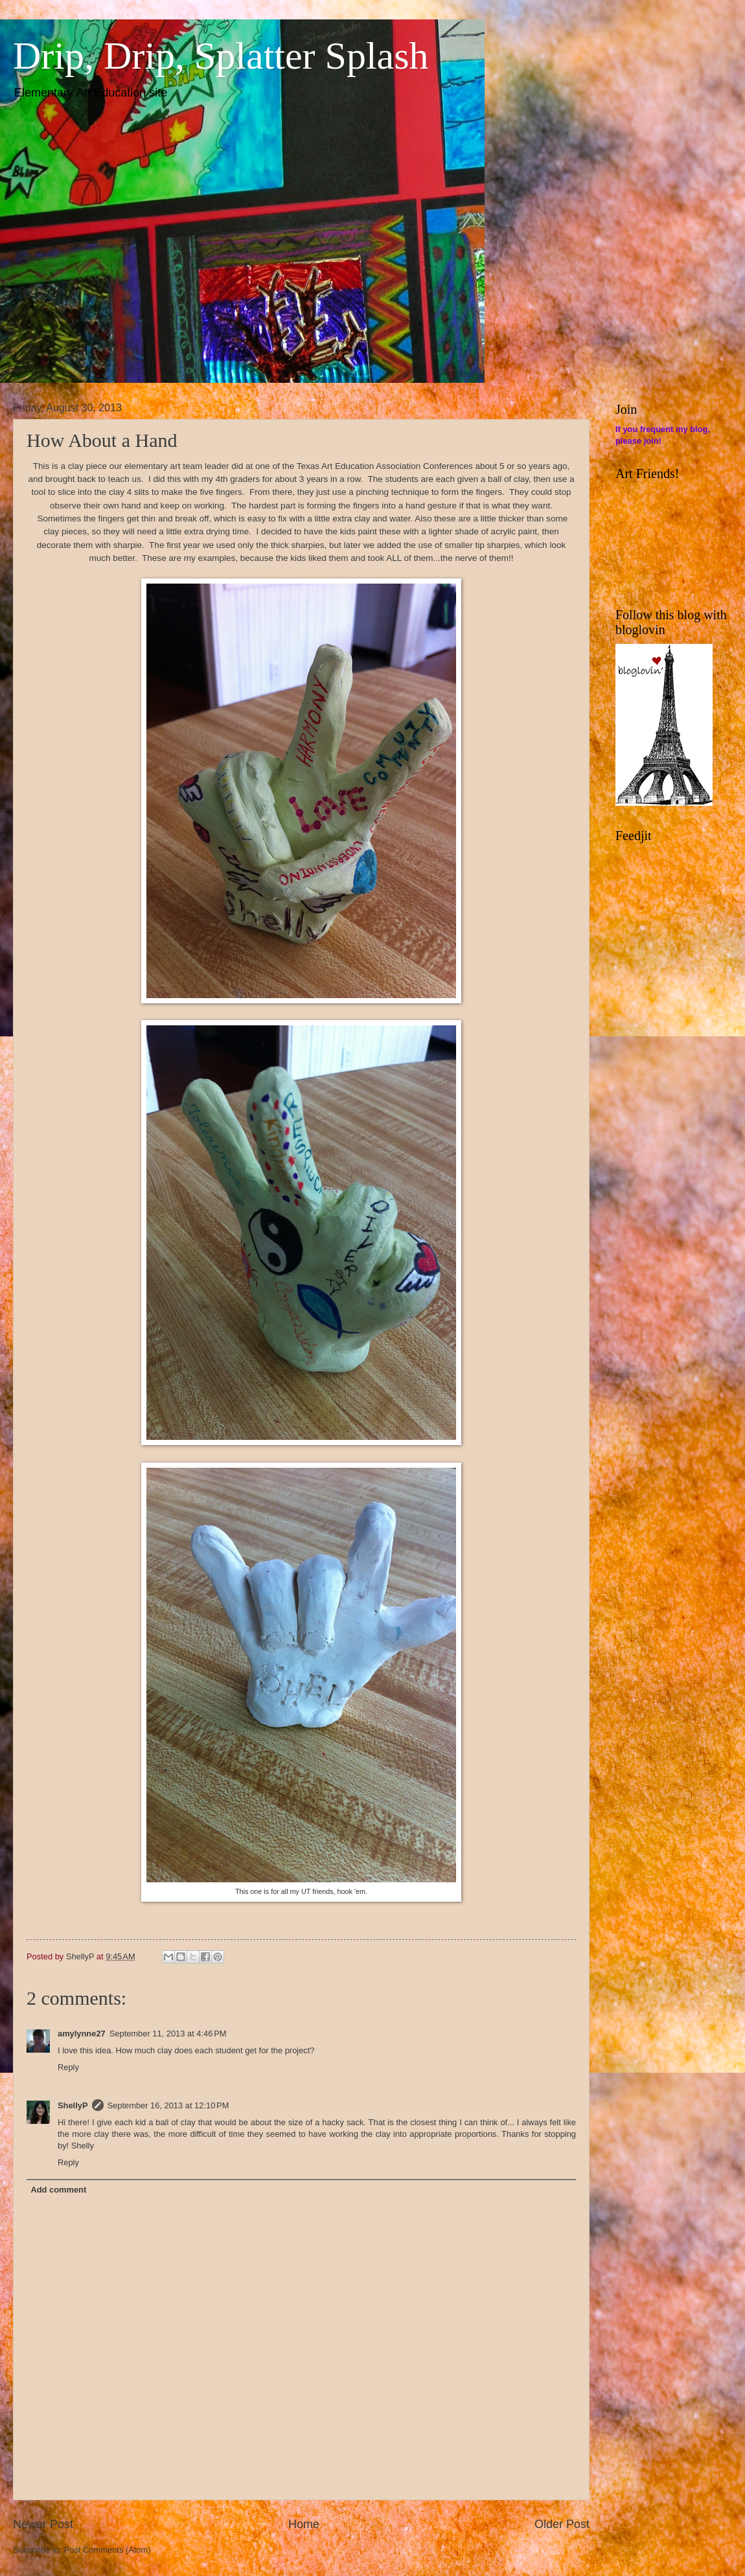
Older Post (562, 2524)
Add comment (58, 2189)
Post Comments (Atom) (107, 2550)
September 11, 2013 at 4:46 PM (168, 2033)
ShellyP (73, 2105)
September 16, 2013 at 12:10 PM (168, 2105)
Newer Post (43, 2524)
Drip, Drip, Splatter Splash (221, 55)
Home (303, 2524)
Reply (68, 2067)
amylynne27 (82, 2033)
